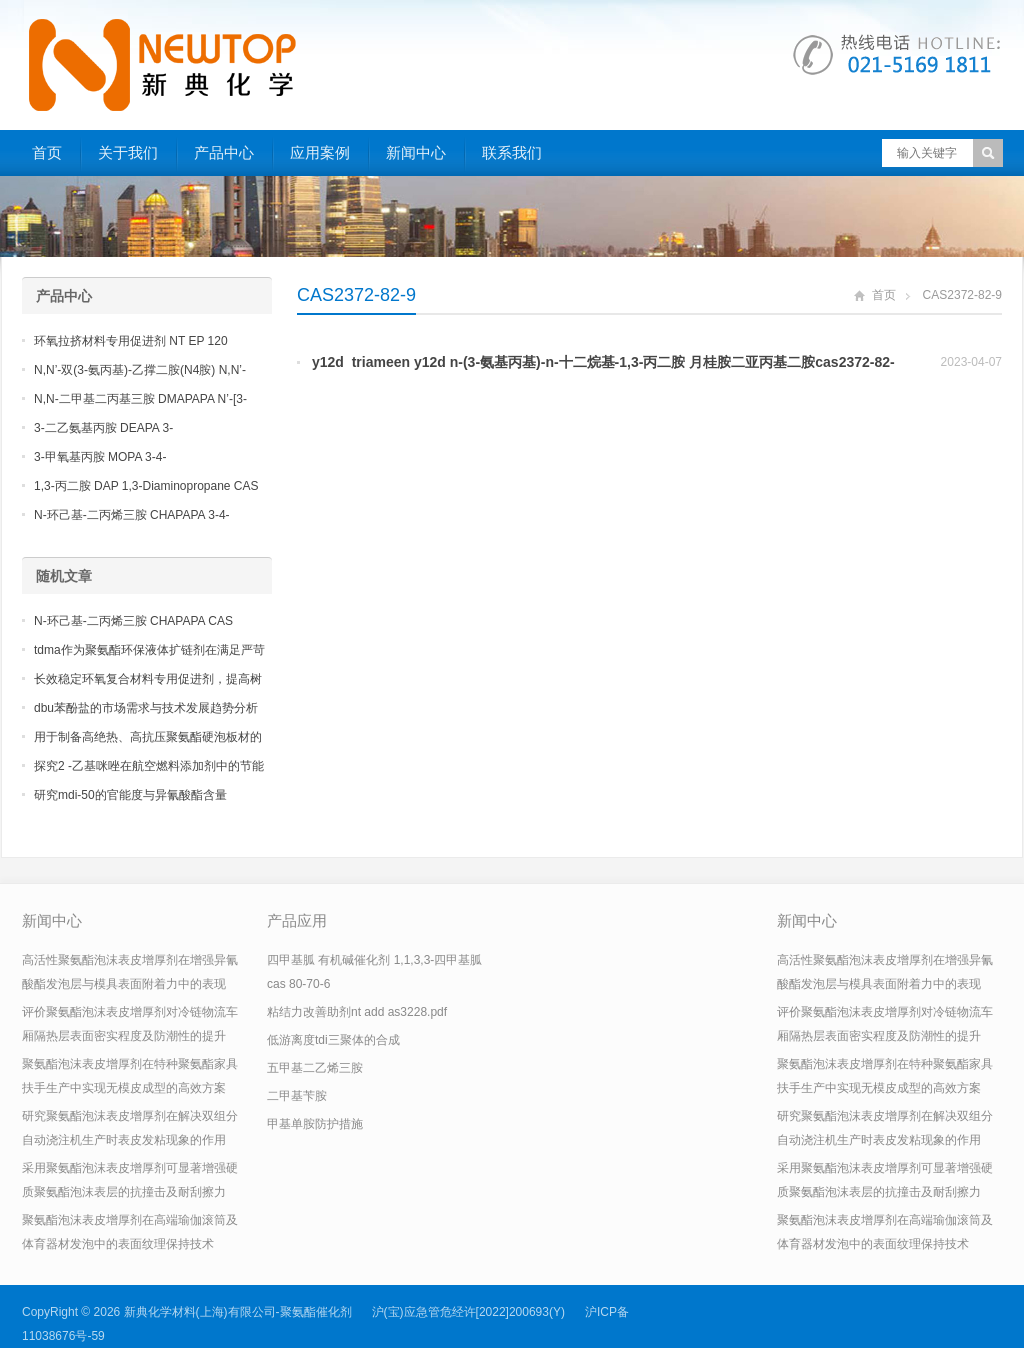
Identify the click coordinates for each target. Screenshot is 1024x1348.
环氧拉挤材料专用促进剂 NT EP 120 (131, 341)
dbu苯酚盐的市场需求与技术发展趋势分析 (146, 708)
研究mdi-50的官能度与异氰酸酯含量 (130, 795)
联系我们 (512, 152)
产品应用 (297, 920)
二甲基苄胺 (297, 1096)
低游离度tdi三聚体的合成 (333, 1040)
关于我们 (128, 152)
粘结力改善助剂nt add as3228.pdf (357, 1012)
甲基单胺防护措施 (315, 1124)
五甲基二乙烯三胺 (315, 1068)
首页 (47, 152)
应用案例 (320, 152)
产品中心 (224, 152)
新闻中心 (416, 152)
